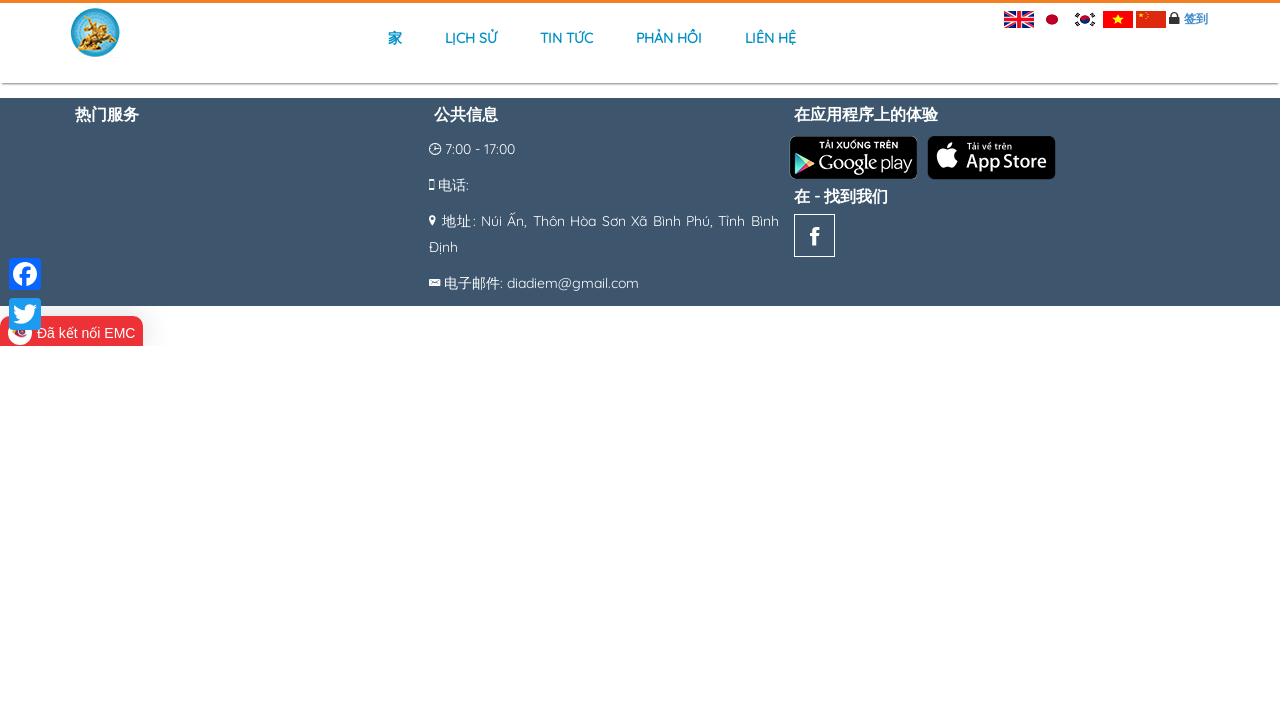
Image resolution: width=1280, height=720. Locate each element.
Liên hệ (770, 38)
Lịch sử (471, 38)
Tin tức (566, 38)
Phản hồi (669, 38)
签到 (1196, 18)
